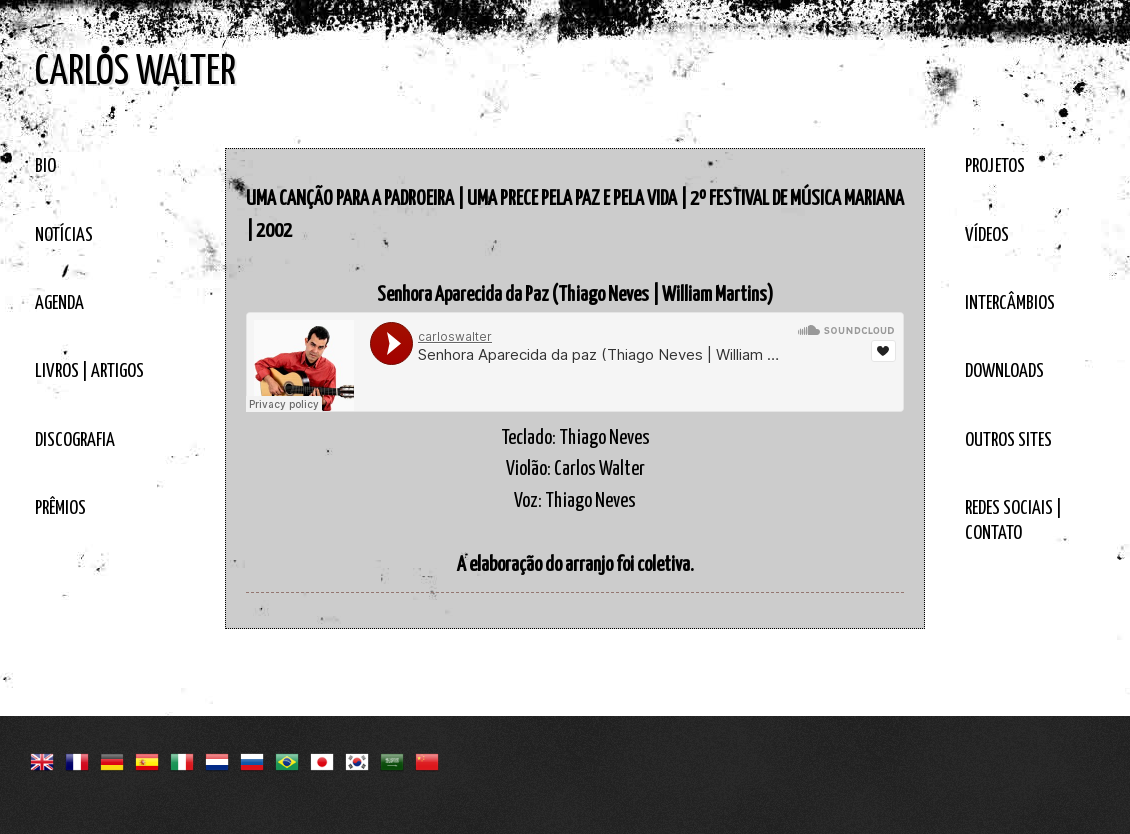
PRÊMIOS (60, 508)
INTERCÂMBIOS (1010, 303)
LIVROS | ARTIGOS (89, 371)
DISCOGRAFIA (75, 440)
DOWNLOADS (1004, 371)
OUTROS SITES (1008, 440)
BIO (45, 166)
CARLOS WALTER (135, 72)
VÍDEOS (987, 235)
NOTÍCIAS (64, 235)
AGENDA (59, 303)
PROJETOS (995, 166)
